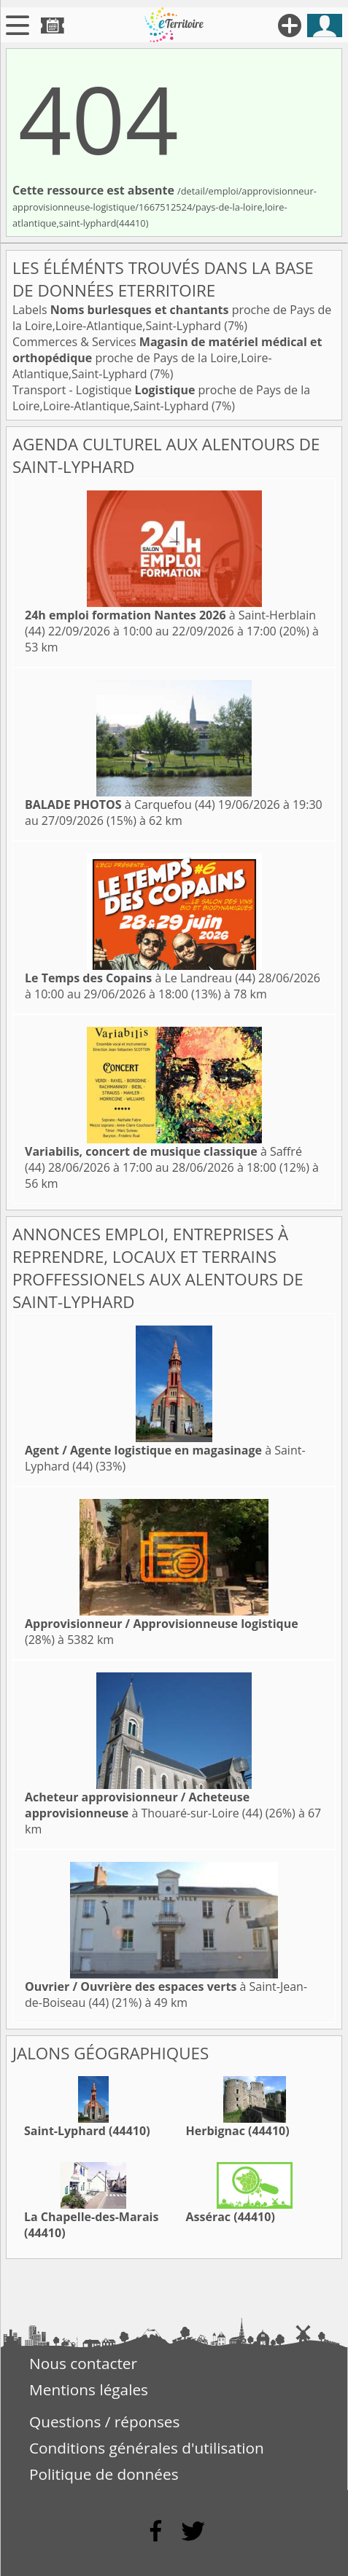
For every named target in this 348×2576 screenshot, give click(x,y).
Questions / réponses (104, 2421)
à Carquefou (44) (120, 804)
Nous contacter (83, 2363)
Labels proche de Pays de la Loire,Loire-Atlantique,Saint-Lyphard (171, 318)
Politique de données (104, 2474)
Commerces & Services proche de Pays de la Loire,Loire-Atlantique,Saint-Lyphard (167, 358)
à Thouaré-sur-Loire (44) (144, 1805)
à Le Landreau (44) (140, 978)
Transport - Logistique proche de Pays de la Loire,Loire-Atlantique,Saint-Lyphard (161, 398)
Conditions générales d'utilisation (146, 2448)
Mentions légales (88, 2389)
